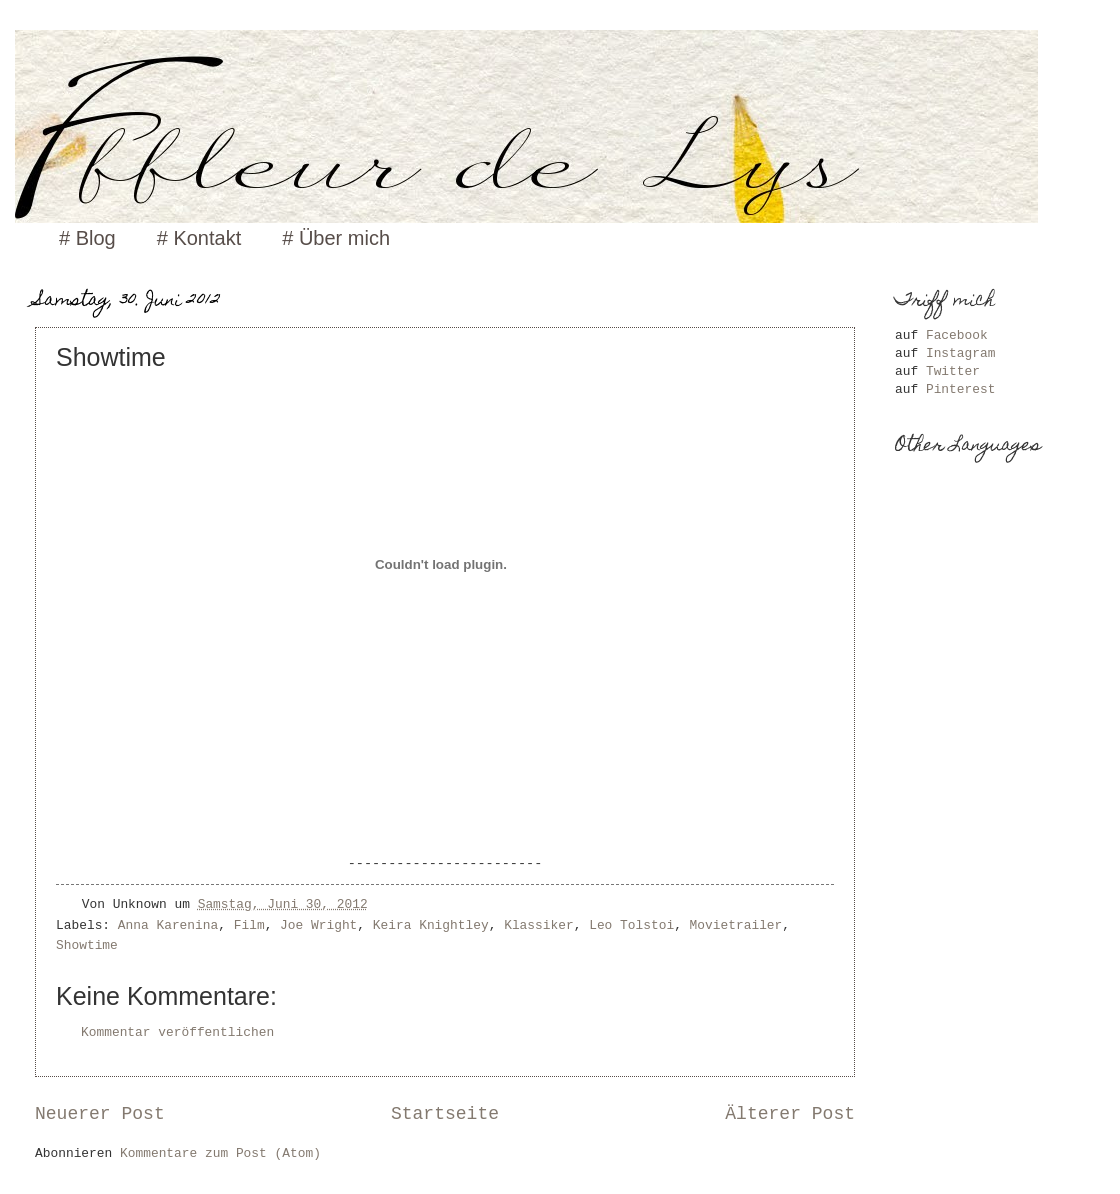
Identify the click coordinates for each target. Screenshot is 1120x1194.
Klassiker (539, 925)
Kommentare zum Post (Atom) (220, 1153)
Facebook (957, 335)
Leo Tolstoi (631, 925)
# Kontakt (199, 238)
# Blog (87, 238)
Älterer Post (790, 1114)
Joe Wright (318, 925)
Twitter (953, 371)
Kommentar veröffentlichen (177, 1032)
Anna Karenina (168, 925)
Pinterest (961, 389)
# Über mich (336, 238)
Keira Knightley (431, 925)
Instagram (961, 353)
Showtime (87, 945)
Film (249, 925)
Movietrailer (736, 925)
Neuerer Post (100, 1114)
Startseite (445, 1114)
